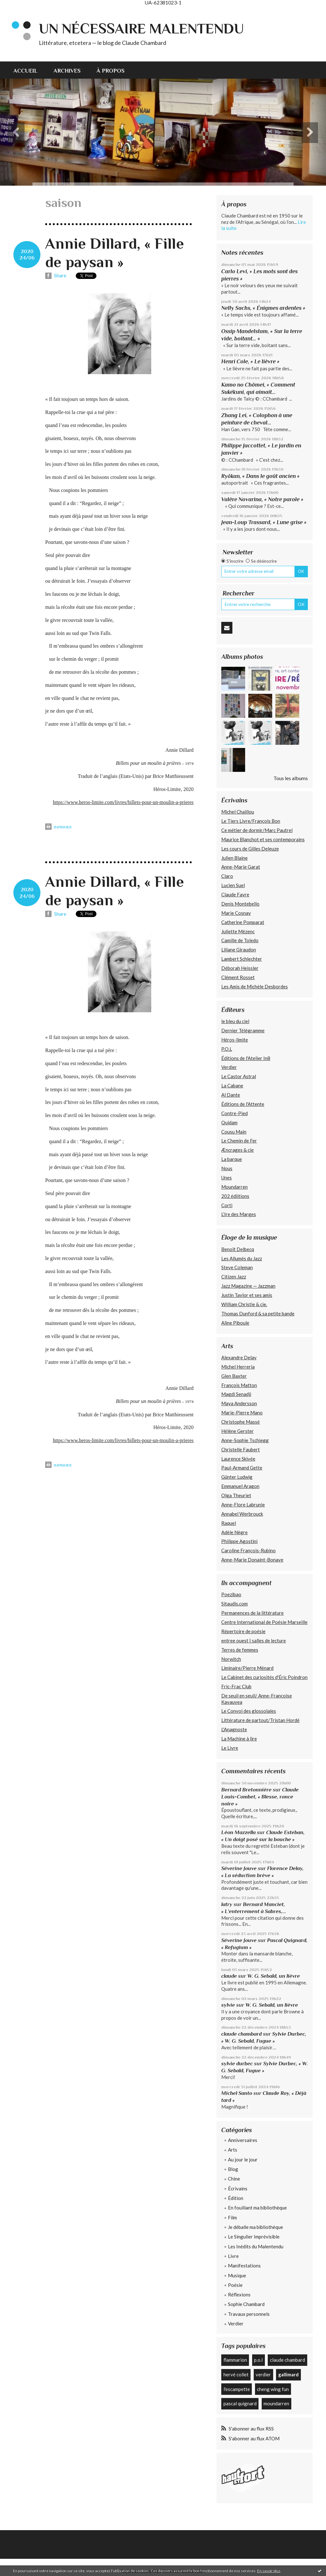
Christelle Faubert (240, 1449)
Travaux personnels (249, 2314)
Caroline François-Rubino (248, 1550)
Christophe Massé (240, 1422)
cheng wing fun (273, 2389)
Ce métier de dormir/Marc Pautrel (257, 830)
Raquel (228, 1523)
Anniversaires (242, 2140)
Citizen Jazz (233, 1276)
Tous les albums (290, 778)
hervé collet (236, 2374)
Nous (226, 1168)
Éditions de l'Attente (242, 1104)
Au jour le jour (243, 2159)
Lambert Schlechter (241, 959)
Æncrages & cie (237, 1150)
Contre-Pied (234, 1113)
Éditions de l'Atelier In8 (245, 1058)
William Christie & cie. (244, 1304)
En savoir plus (268, 2570)
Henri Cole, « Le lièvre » (250, 361)
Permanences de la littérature (252, 1613)
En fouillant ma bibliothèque (257, 2207)
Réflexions (239, 2294)
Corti (226, 1205)
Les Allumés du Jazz (241, 1258)
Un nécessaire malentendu (141, 28)
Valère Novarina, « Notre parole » (262, 499)
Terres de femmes (239, 1650)
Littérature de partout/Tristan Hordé (260, 1720)
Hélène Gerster (237, 1431)
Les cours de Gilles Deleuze (250, 848)
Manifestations (244, 2265)
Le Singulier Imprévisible (254, 2236)
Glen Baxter (234, 1376)
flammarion (235, 2360)
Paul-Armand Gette (241, 1467)
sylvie (228, 2005)
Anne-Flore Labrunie (243, 1504)
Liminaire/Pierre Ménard (247, 1668)
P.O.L (226, 1049)
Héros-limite (234, 1039)
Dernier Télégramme (243, 1030)
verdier (263, 2374)
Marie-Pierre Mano (242, 1412)
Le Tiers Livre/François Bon (250, 821)
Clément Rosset (238, 977)
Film (232, 2217)
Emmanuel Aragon (240, 1486)
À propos (110, 71)
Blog (233, 2169)
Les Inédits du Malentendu (255, 2246)
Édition (235, 2198)
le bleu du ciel (235, 1021)
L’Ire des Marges (238, 1214)
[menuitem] (29, 70)
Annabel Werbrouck (242, 1514)
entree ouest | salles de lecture (253, 1640)
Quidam (229, 1122)
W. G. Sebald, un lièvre (274, 1976)
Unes (226, 1177)
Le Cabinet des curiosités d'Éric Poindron (264, 1677)
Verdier (229, 1067)
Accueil (25, 71)
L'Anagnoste (234, 1729)
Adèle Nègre (234, 1532)
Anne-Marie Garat (240, 867)
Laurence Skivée (238, 1459)
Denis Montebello (240, 904)
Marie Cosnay (236, 913)
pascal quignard (240, 2403)
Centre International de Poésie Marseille (264, 1622)
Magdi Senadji (236, 1394)
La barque (231, 1159)
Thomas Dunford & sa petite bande (257, 1313)
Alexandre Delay (239, 1357)
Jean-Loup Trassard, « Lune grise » (264, 522)
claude (229, 1976)
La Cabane (232, 1085)
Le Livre (229, 1748)
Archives (67, 71)
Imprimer (58, 827)
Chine (234, 2178)
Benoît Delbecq (237, 1249)
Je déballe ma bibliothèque (255, 2227)
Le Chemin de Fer (239, 1140)
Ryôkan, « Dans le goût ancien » (260, 476)
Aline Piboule (235, 1323)
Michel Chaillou (237, 812)
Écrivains (237, 2188)
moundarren (276, 2403)
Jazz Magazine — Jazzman (248, 1286)
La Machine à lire (239, 1738)
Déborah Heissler (240, 968)
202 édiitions (235, 1196)
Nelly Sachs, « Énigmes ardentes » (263, 308)
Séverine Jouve (239, 1868)
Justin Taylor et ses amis (246, 1295)
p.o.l (258, 2360)
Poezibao (231, 1594)
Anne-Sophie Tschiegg (245, 1440)
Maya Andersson (239, 1403)
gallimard (288, 2374)
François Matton (239, 1385)
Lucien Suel (233, 885)
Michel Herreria (238, 1367)
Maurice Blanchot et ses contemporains (263, 839)
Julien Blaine (234, 858)
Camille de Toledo (240, 940)
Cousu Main (233, 1132)
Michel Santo (236, 2093)
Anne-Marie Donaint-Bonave (252, 1559)
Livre (233, 2256)
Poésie (235, 2285)
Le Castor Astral (238, 1076)
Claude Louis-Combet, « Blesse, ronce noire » (260, 1797)
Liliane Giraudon (238, 949)
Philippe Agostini (239, 1541)
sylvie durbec (237, 2063)
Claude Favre (235, 894)
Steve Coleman (237, 1267)
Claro (227, 876)
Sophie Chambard (246, 2304)
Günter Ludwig (236, 1477)
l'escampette (236, 2389)
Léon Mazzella (238, 1832)
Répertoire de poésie (243, 1631)
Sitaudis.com (234, 1603)
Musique (237, 2275)
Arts (232, 2150)
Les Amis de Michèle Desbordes (254, 986)
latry (226, 1904)
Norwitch (231, 1659)
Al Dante (230, 1095)
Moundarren (234, 1187)
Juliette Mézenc (238, 931)
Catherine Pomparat (242, 922)
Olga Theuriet (236, 1495)
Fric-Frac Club (236, 1686)
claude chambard (241, 2034)
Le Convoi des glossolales (248, 1711)
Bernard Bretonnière (246, 1790)
